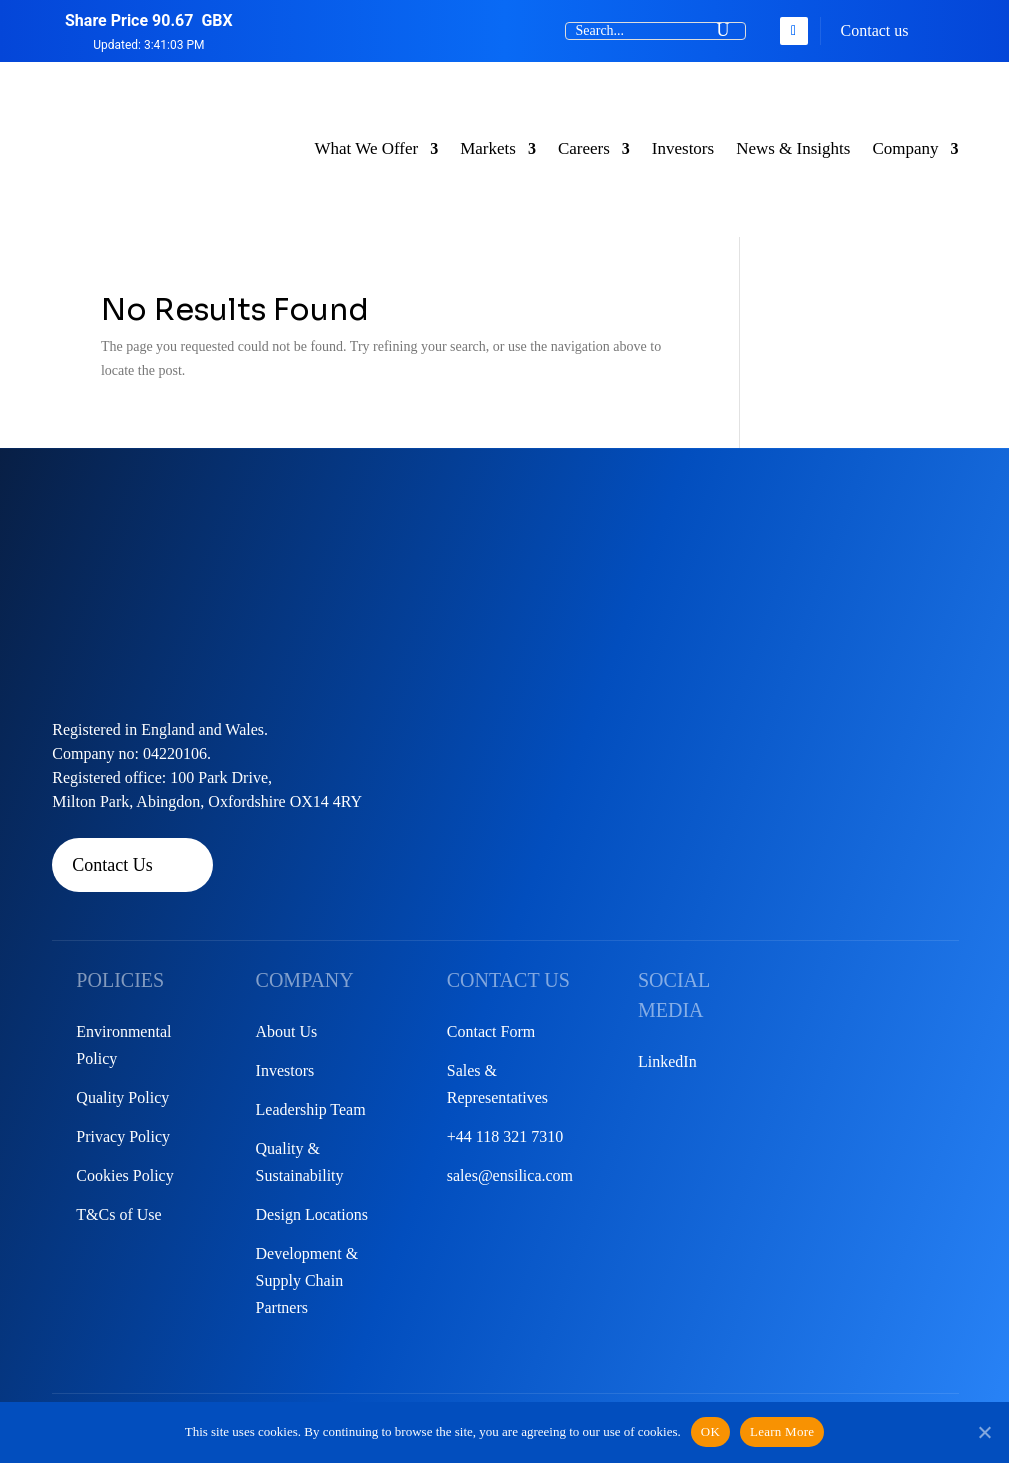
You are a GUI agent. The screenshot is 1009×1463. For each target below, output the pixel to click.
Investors (683, 148)
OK (710, 1431)
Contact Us (112, 865)
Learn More (782, 1431)
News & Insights (793, 148)
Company (905, 148)
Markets (488, 148)
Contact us (875, 30)
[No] (984, 1432)
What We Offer (366, 148)
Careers (584, 148)
